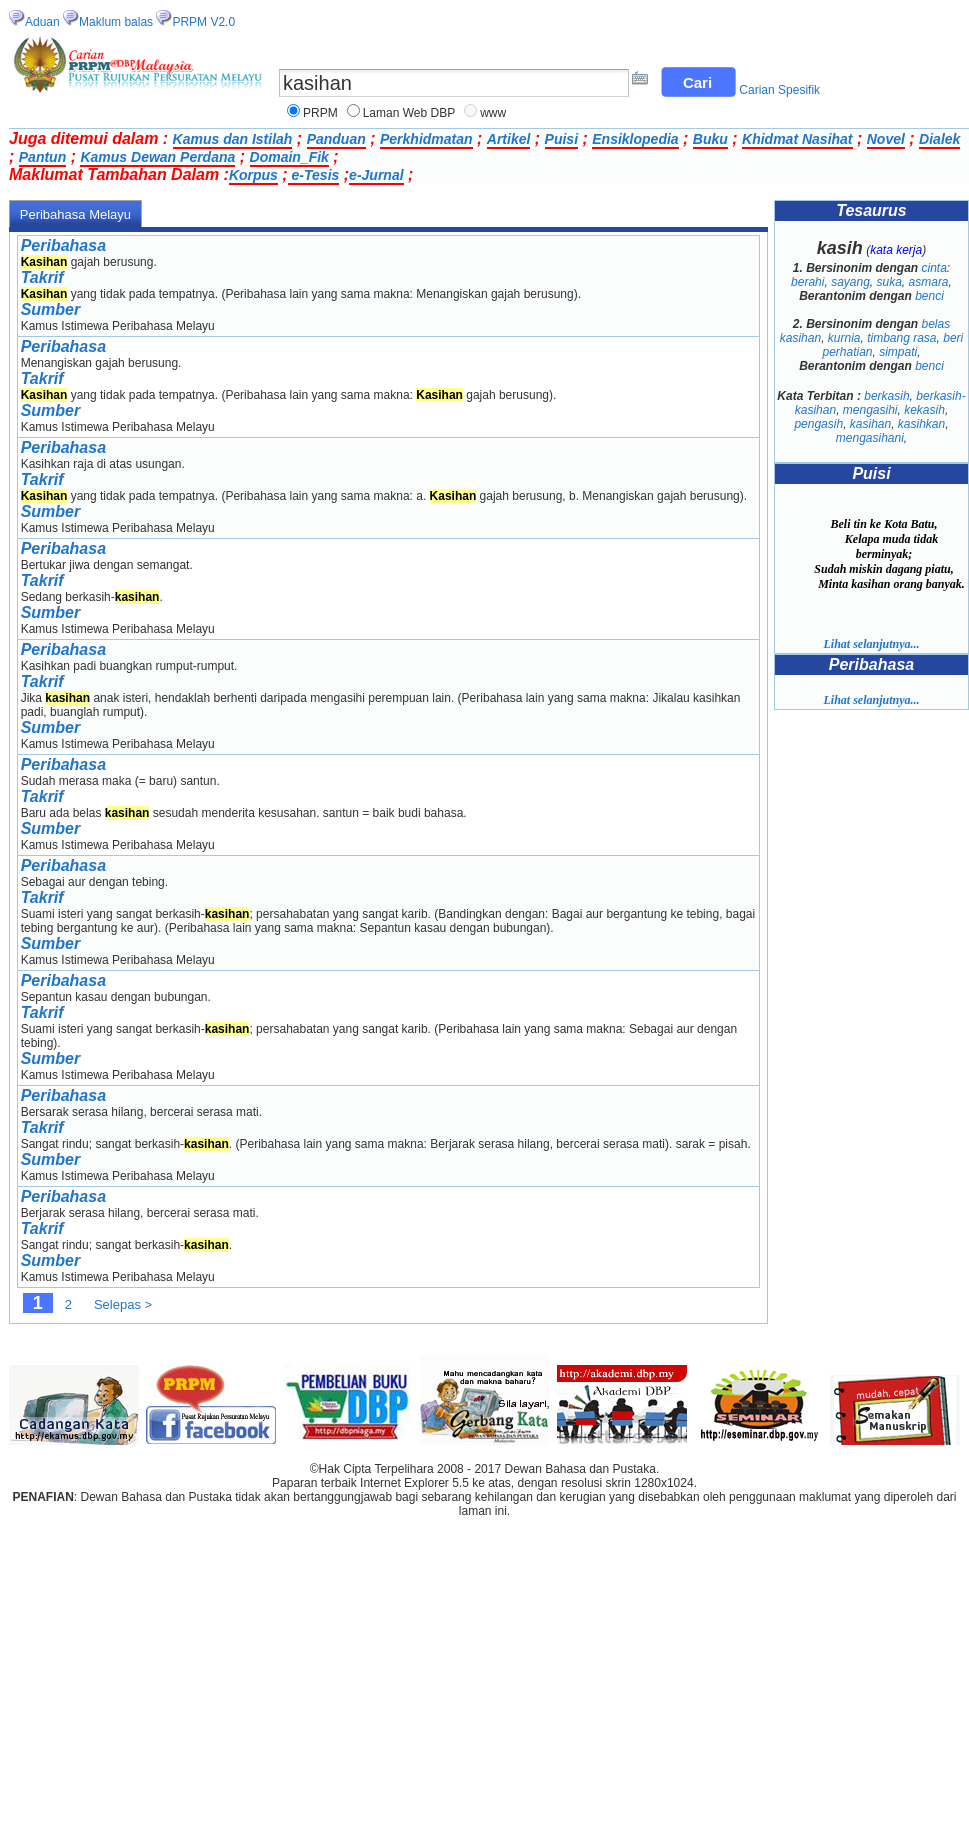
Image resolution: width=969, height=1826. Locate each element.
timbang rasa (901, 338)
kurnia (844, 338)
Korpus (253, 175)
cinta (934, 268)
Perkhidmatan (426, 139)
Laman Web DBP (409, 113)
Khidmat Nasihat (797, 139)
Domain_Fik (289, 157)
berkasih (886, 396)
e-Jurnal (376, 175)
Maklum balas (116, 22)
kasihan (870, 424)
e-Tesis (314, 175)
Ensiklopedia (635, 139)
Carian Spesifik (779, 90)
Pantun (42, 157)
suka (889, 282)
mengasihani (870, 438)
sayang (850, 282)
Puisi (561, 139)
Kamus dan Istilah (233, 139)
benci (929, 296)
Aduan (42, 22)
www (493, 113)
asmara (929, 282)
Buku (710, 139)
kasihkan (921, 424)
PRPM (320, 113)
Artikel (509, 139)
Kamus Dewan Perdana (157, 157)
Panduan (336, 139)
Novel (886, 139)
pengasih (818, 424)
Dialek (939, 139)
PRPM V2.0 (203, 22)
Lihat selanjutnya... (871, 644)
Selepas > (123, 1304)
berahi (807, 282)
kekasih (924, 410)
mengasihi (870, 410)
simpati (898, 352)
